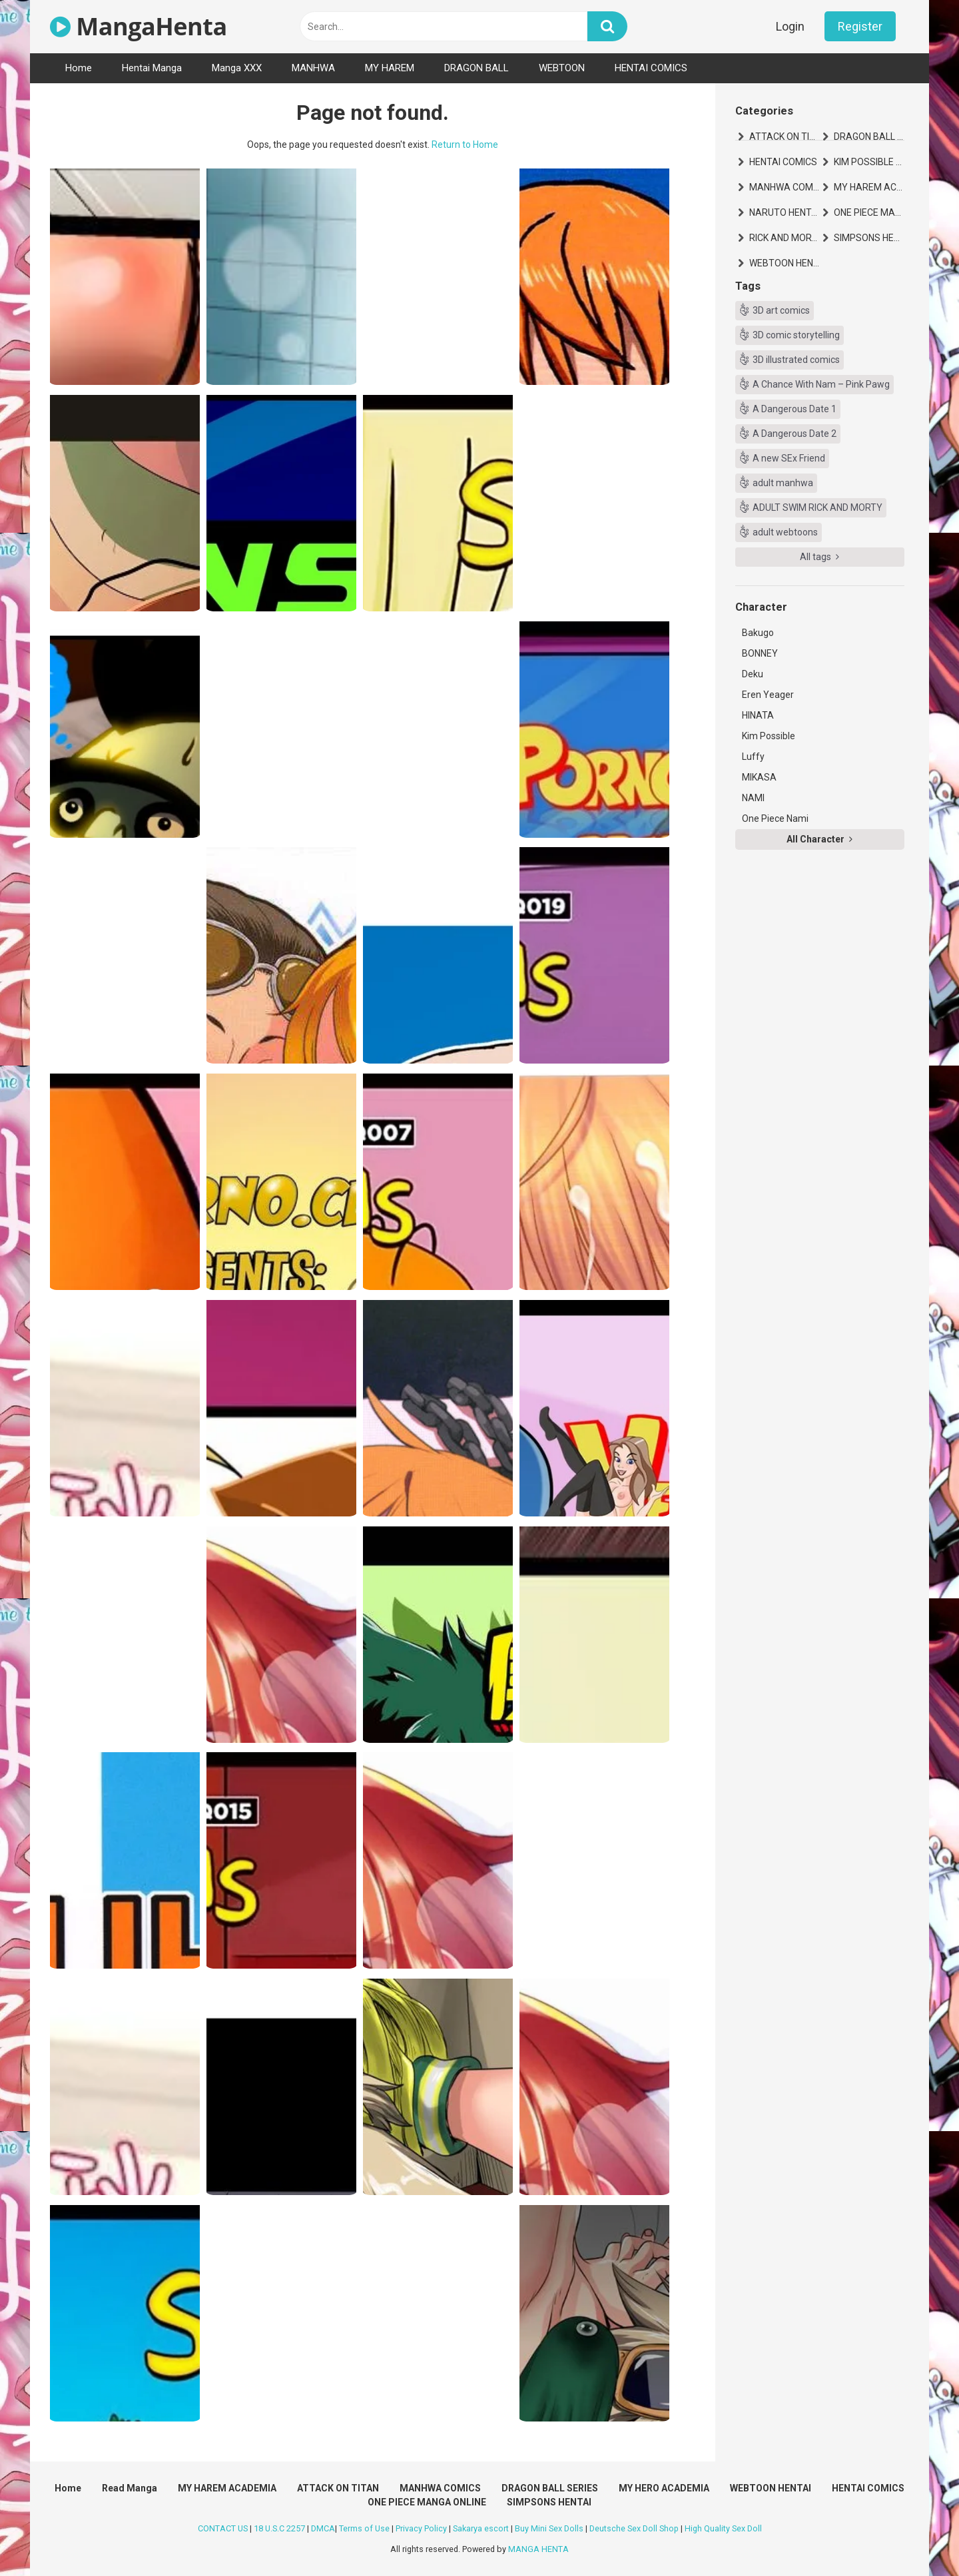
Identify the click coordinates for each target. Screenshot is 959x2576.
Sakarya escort (481, 2528)
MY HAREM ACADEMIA (869, 187)
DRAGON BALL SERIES (869, 136)
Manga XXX (237, 68)
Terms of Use (364, 2528)
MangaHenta (138, 26)
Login (790, 26)
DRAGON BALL (476, 68)
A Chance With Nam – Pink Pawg (821, 384)
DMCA (323, 2528)
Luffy (753, 756)
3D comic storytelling (796, 335)
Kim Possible (768, 736)
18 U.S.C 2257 (279, 2528)
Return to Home (465, 144)
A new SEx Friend (789, 458)
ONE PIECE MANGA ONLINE (869, 212)
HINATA (758, 715)
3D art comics (781, 310)
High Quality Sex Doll (723, 2528)
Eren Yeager (768, 694)
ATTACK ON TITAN (784, 136)
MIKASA (759, 777)
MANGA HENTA (538, 2549)
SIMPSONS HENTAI (869, 237)
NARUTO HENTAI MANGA (784, 212)
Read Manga (129, 2488)
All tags (819, 556)
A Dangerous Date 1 (794, 409)
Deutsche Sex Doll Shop (634, 2528)
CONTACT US (223, 2528)
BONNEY (760, 653)
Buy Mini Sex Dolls (549, 2528)
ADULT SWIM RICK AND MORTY (817, 507)
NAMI (753, 798)
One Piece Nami (775, 818)
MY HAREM (389, 68)
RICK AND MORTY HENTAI (784, 237)
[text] (443, 26)
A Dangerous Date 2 (794, 433)
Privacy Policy (421, 2528)
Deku (752, 674)
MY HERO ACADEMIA (664, 2488)
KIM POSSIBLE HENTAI (869, 162)
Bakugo (758, 632)
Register (860, 26)
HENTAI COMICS (651, 68)
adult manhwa (783, 483)
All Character (819, 839)
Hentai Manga (152, 68)
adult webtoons (785, 532)
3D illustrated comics (796, 359)
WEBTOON (562, 68)
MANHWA (313, 68)
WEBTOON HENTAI (784, 263)
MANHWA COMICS (784, 187)
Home (78, 68)
